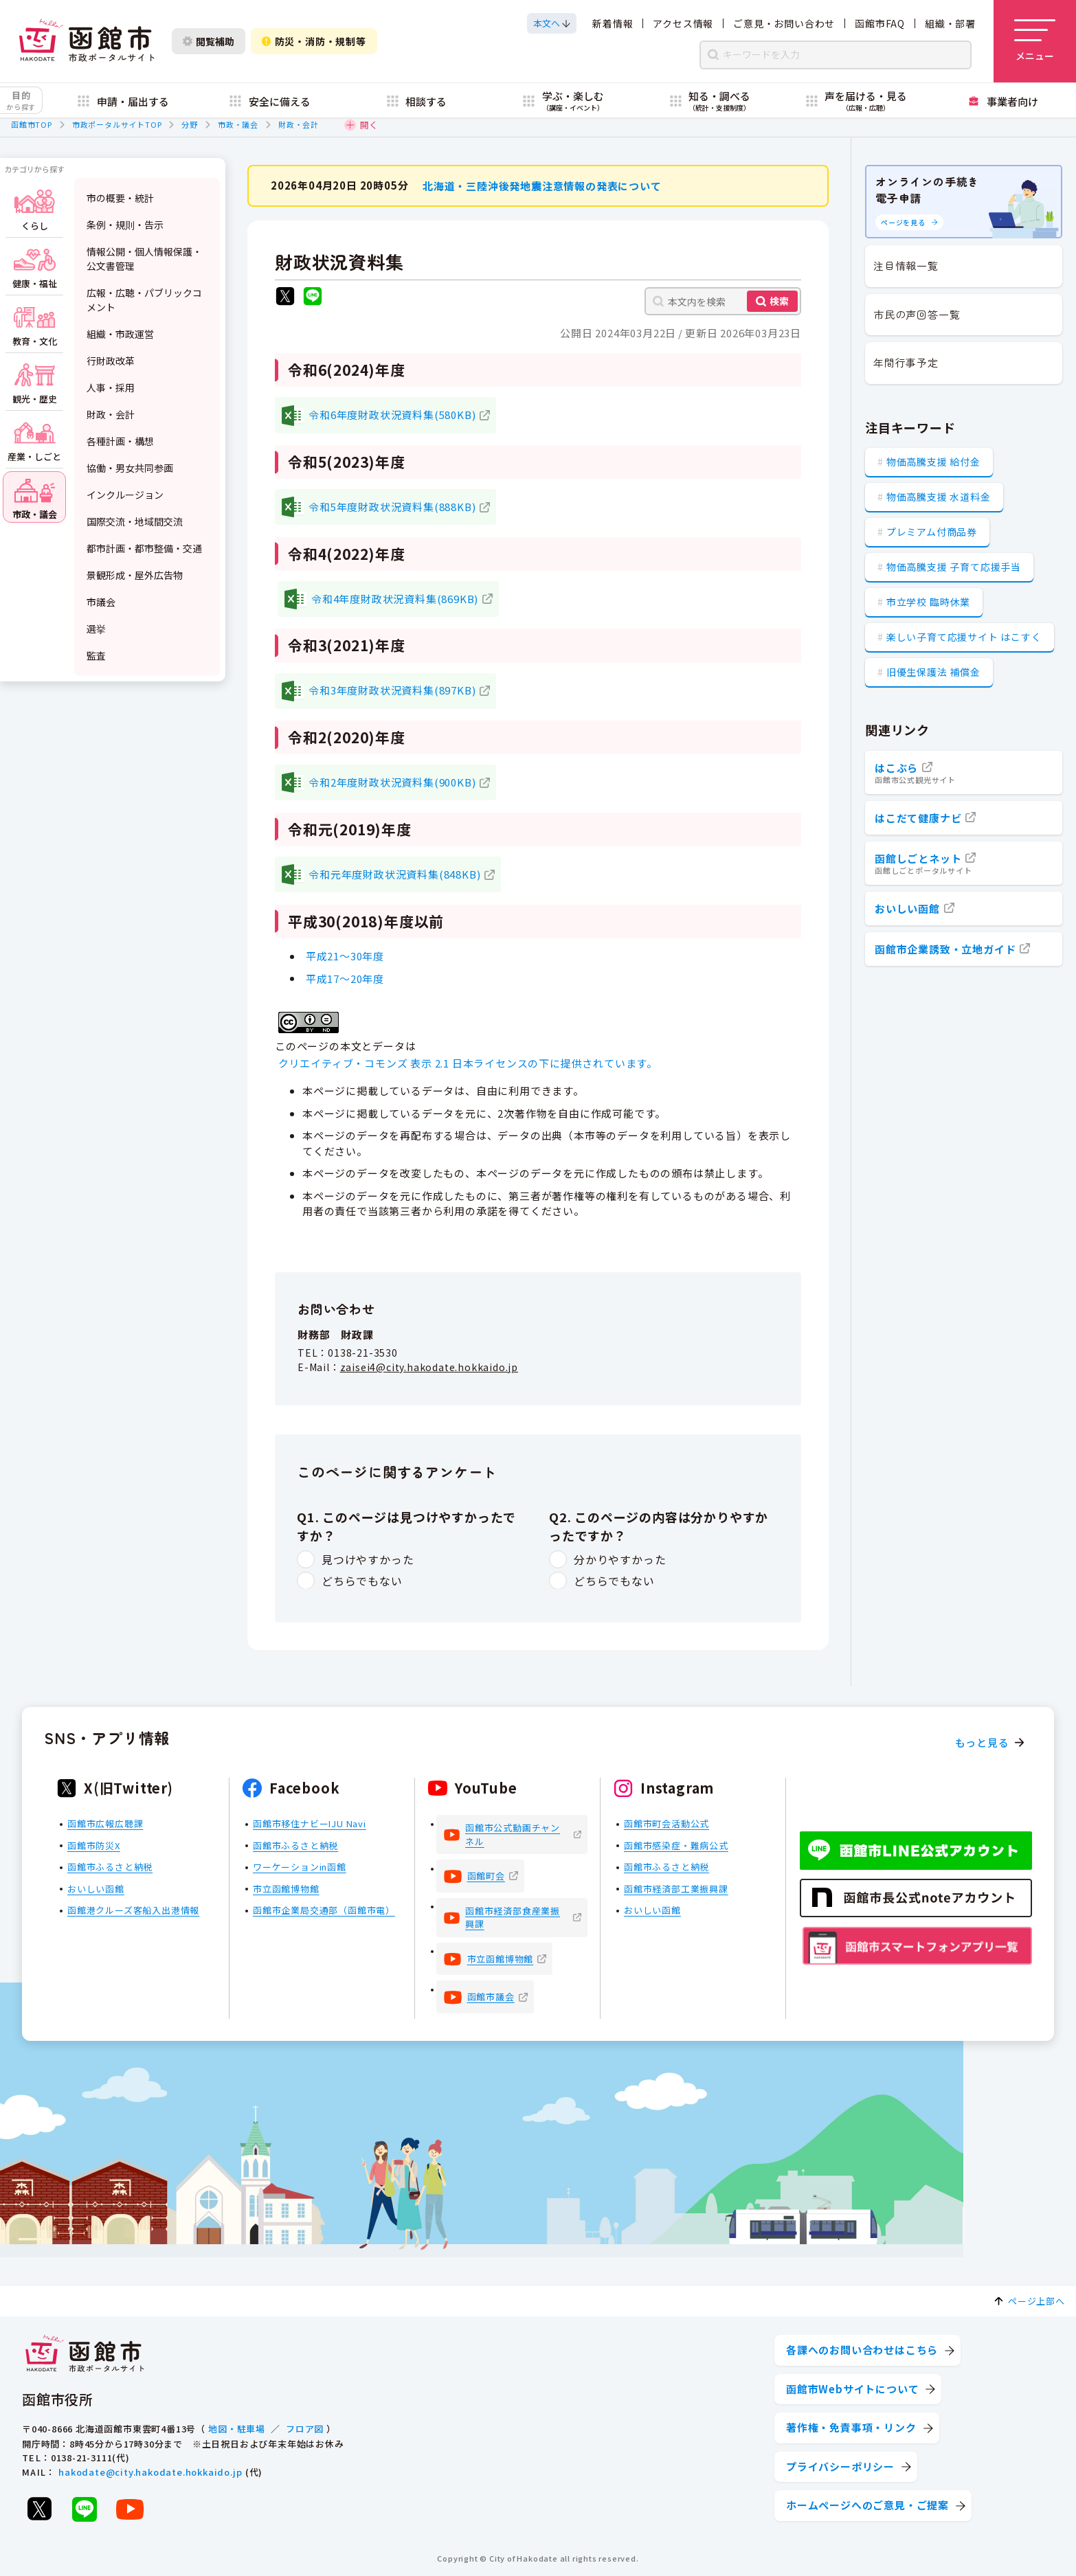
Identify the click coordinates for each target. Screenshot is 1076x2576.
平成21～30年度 (345, 955)
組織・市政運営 (120, 334)
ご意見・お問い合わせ (784, 23)
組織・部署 (950, 23)
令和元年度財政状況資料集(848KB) (394, 873)
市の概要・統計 (120, 198)
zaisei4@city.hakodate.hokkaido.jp (429, 1366)
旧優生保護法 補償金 (933, 672)
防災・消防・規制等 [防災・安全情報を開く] (314, 41)
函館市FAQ (880, 23)
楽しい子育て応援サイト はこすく (964, 637)
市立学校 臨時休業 (928, 602)
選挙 (96, 628)
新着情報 (612, 23)
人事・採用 (111, 387)
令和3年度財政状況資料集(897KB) (392, 690)
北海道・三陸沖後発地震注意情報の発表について (542, 185)
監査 (96, 655)
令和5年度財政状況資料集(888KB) (392, 506)
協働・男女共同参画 (130, 468)
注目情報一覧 (906, 265)
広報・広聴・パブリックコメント (144, 300)
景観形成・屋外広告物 (135, 575)
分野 (189, 124)
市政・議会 (238, 124)
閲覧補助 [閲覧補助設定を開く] (208, 41)
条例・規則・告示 (125, 224)
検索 (779, 301)
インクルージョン (125, 494)
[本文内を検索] (723, 301)
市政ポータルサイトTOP (117, 124)
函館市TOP (31, 124)
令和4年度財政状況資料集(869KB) (394, 598)
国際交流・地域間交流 (135, 521)
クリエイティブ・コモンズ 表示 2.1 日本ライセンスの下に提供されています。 (468, 1063)
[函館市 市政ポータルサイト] (86, 41)
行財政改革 (111, 361)
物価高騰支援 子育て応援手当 (953, 567)
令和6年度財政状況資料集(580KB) (392, 414)
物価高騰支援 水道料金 (938, 497)
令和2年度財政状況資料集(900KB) (392, 782)
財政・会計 (298, 124)
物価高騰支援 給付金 (933, 461)
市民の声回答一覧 (916, 314)
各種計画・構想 (120, 441)
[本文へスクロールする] (551, 23)
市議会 (101, 602)
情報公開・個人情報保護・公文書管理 (144, 259)
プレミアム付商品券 (931, 532)
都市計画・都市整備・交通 (144, 548)
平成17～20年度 (345, 978)
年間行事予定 (906, 362)
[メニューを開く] (1035, 41)
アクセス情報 (683, 23)
